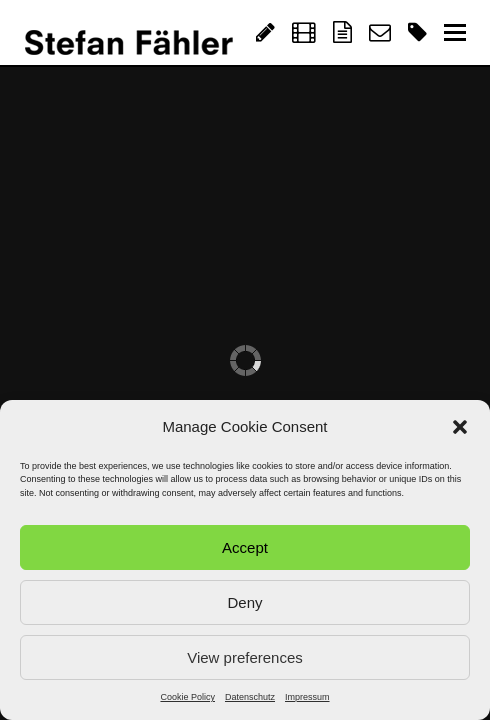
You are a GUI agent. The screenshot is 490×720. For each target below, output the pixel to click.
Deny (244, 602)
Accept (245, 547)
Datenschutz (250, 697)
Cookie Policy (187, 697)
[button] (460, 427)
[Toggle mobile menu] (455, 33)
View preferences (245, 657)
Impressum (307, 697)
